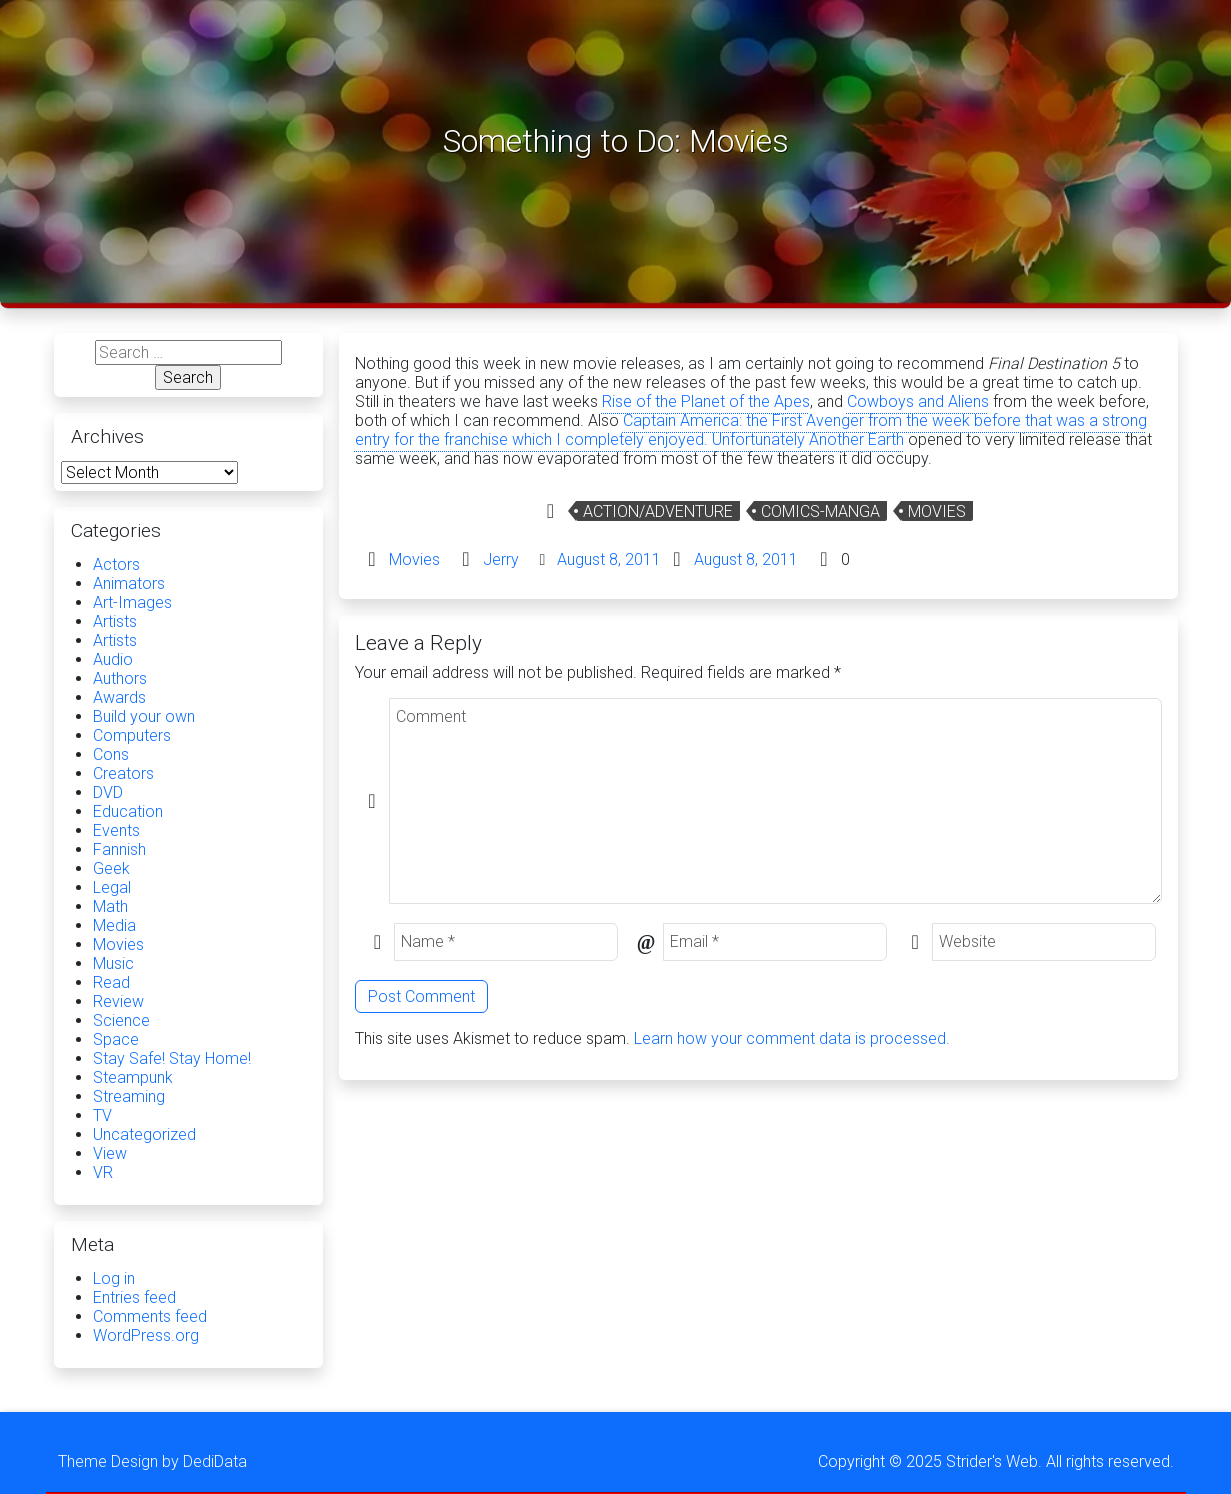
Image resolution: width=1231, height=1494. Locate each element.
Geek (111, 868)
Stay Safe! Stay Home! (172, 1058)
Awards (119, 697)
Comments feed (150, 1316)
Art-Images (132, 602)
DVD (108, 792)
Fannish (119, 849)
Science (121, 1020)
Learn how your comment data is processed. (792, 1038)
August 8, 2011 (609, 559)
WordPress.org (146, 1335)
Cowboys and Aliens (918, 401)
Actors (116, 564)
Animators (129, 583)
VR (103, 1172)
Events (116, 830)
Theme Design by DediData (152, 1461)
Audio (113, 659)
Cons (111, 754)
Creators (123, 773)
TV (102, 1115)
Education (128, 811)
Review (118, 1001)
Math (110, 906)
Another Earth (856, 439)
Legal (112, 887)
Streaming (129, 1096)
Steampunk (133, 1077)
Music (113, 963)
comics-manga (820, 511)
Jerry (501, 559)
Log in (114, 1278)
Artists (115, 621)
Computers (132, 735)
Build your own (144, 716)
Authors (120, 678)
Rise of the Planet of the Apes (706, 401)
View (110, 1153)
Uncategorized (144, 1134)
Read (111, 982)
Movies (937, 511)
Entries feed (134, 1297)
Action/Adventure (658, 511)
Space (116, 1039)
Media (114, 925)
